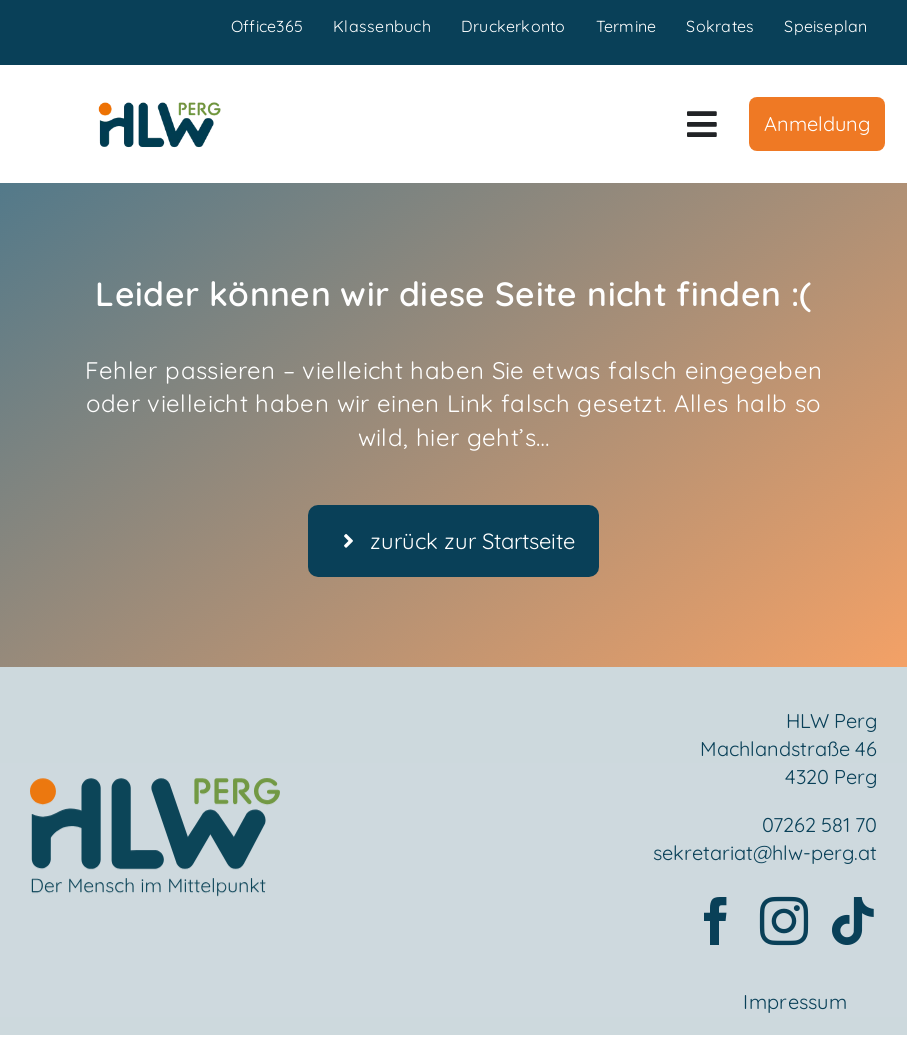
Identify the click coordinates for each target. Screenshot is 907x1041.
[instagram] (784, 923)
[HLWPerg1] (159, 110)
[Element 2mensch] (155, 797)
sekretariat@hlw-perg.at (765, 854)
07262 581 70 (819, 826)
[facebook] (716, 923)
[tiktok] (853, 923)
